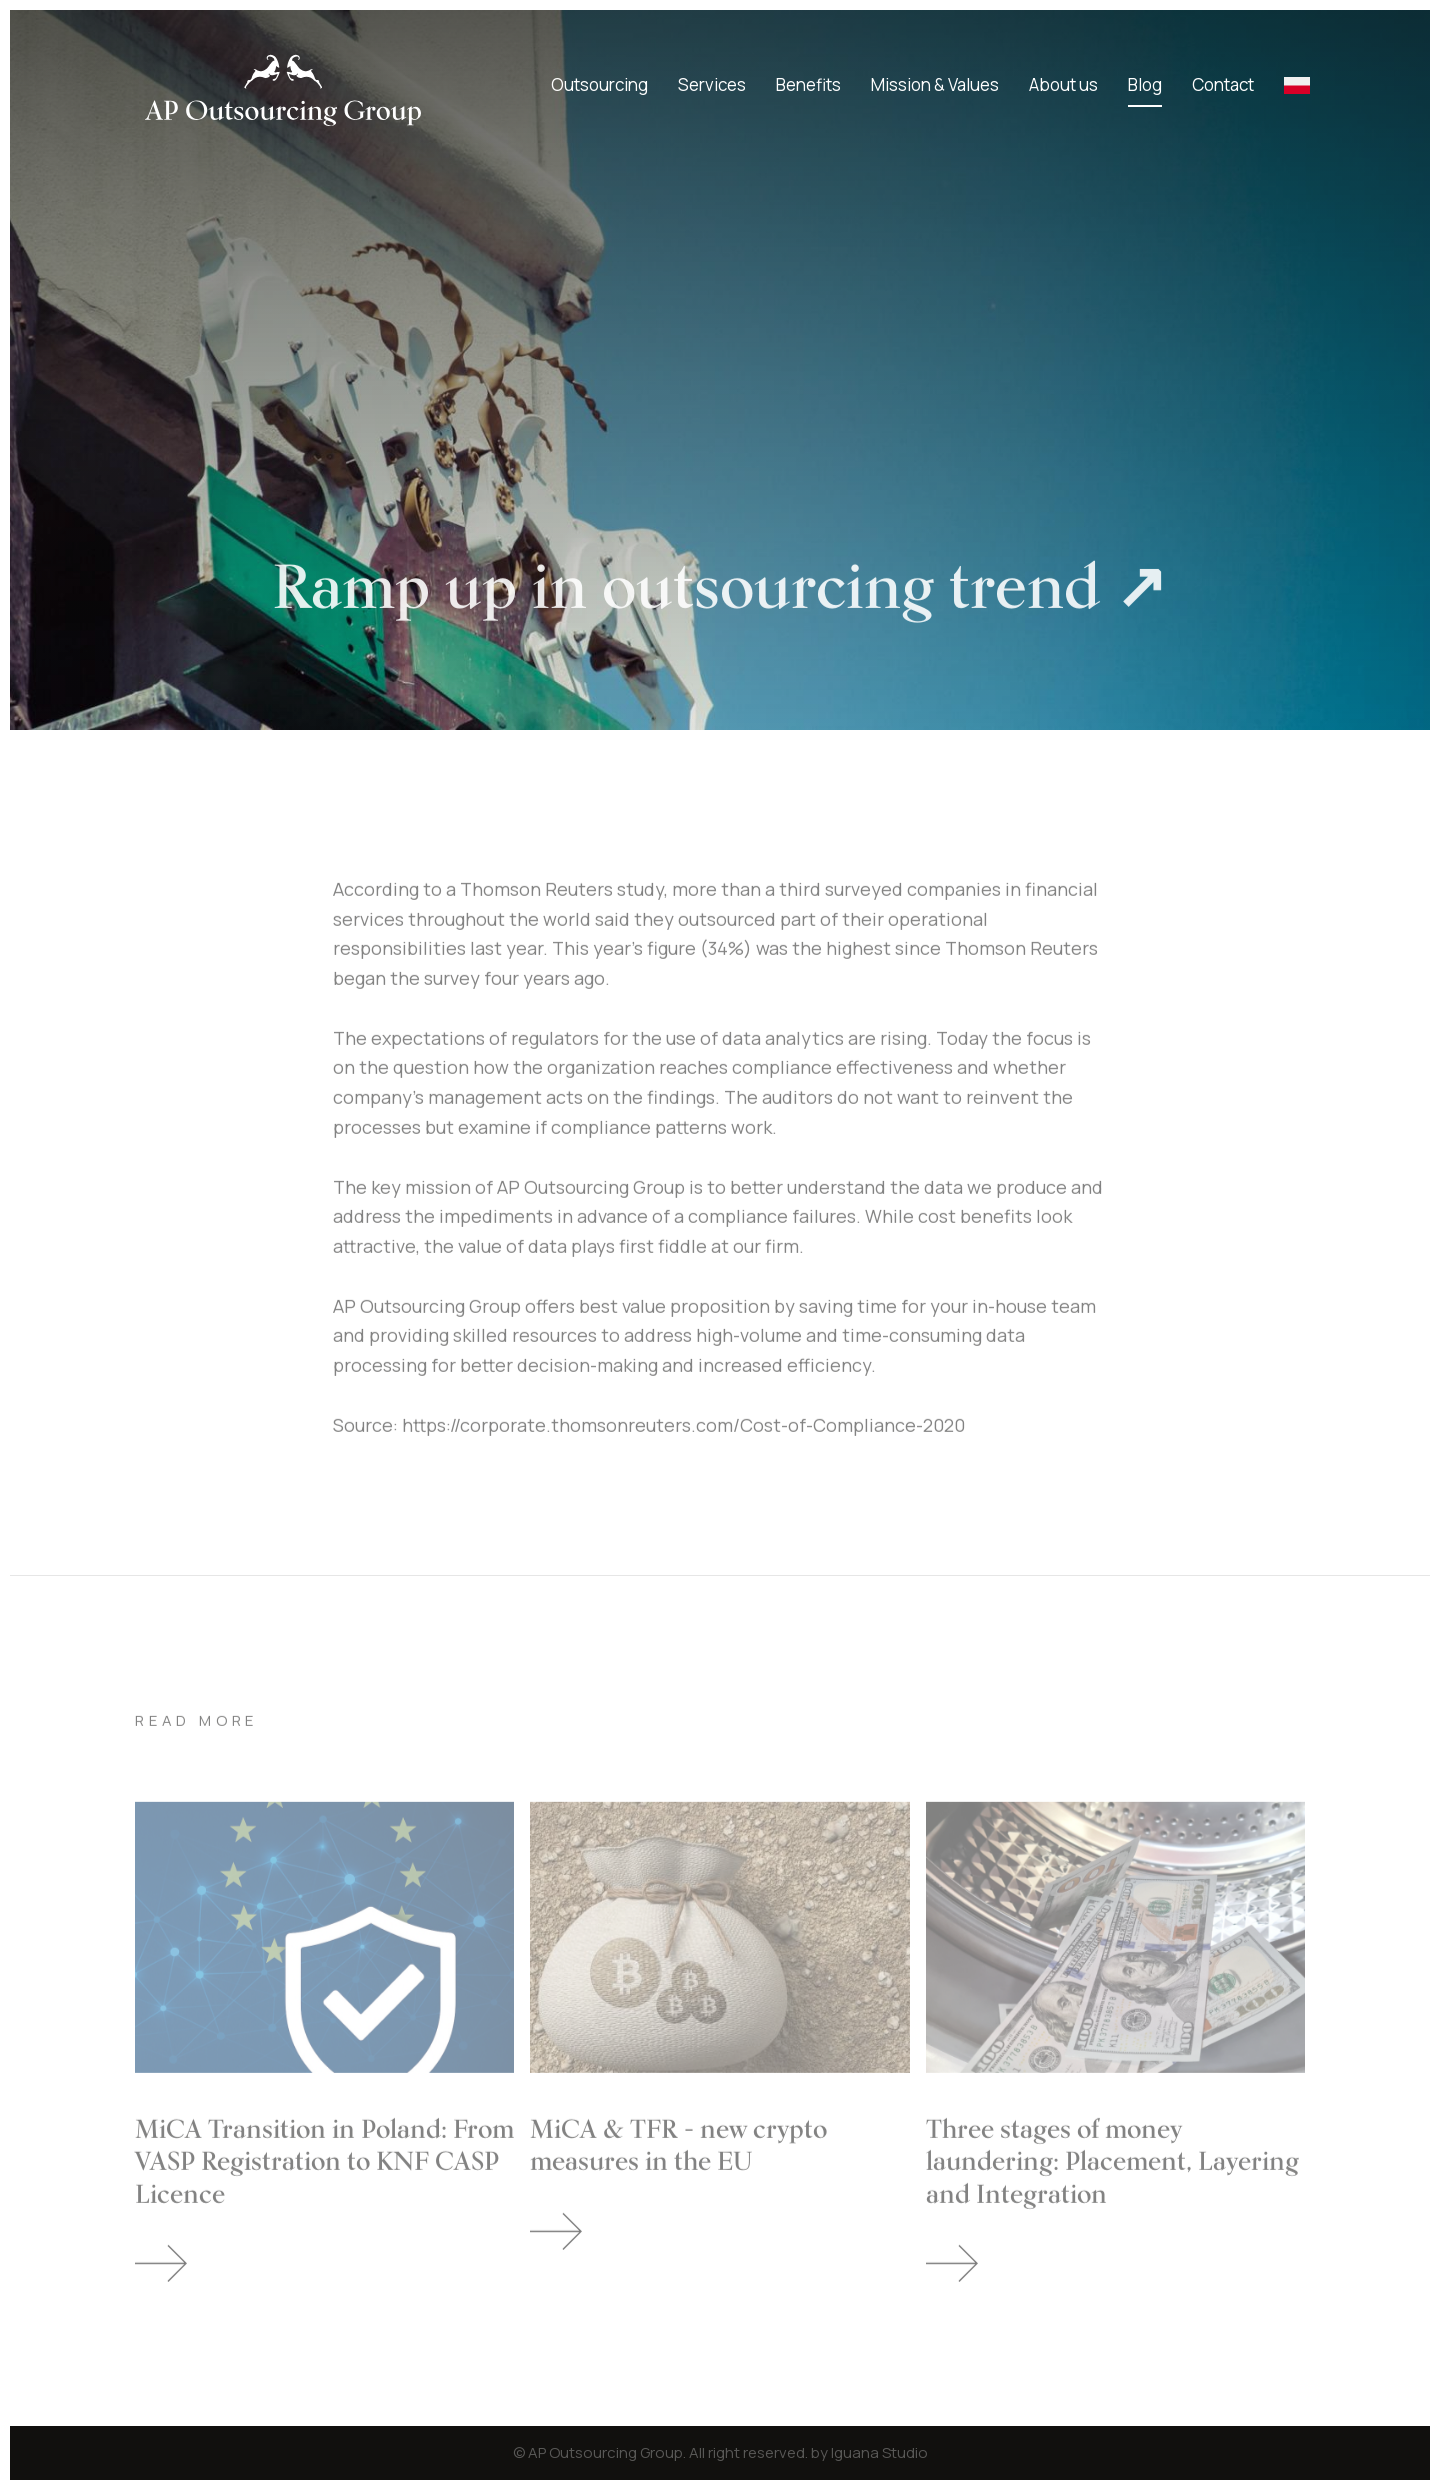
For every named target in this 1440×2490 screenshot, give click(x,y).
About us (1063, 84)
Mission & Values (935, 84)
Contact (1223, 84)
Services (712, 84)
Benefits (808, 84)
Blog (1145, 84)
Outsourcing (599, 84)
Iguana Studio (879, 2452)
